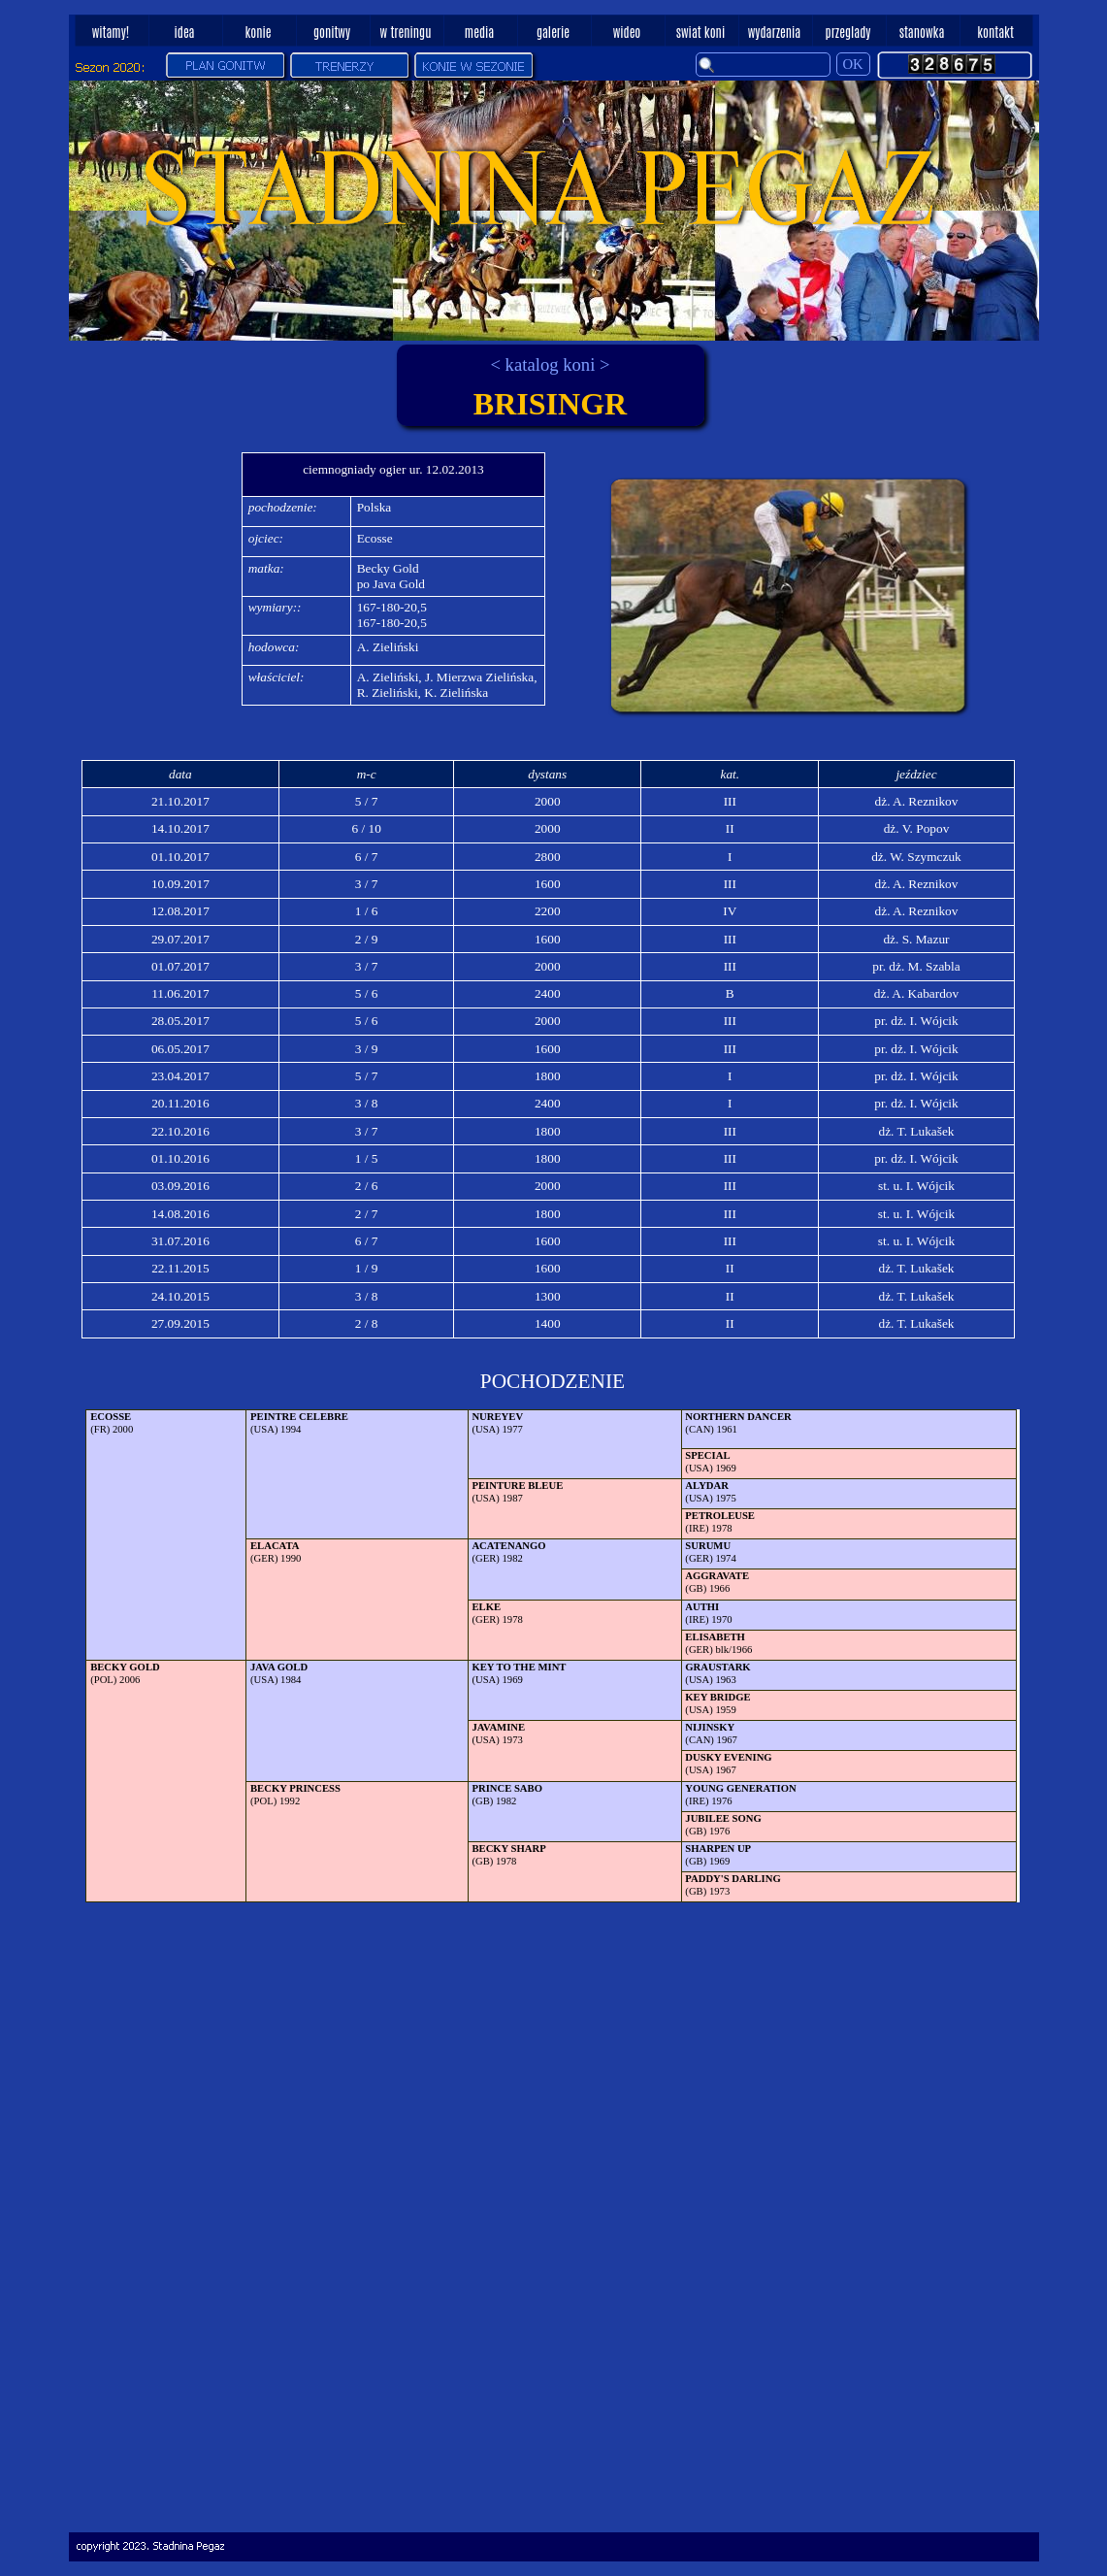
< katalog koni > (549, 364)
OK (853, 64)
